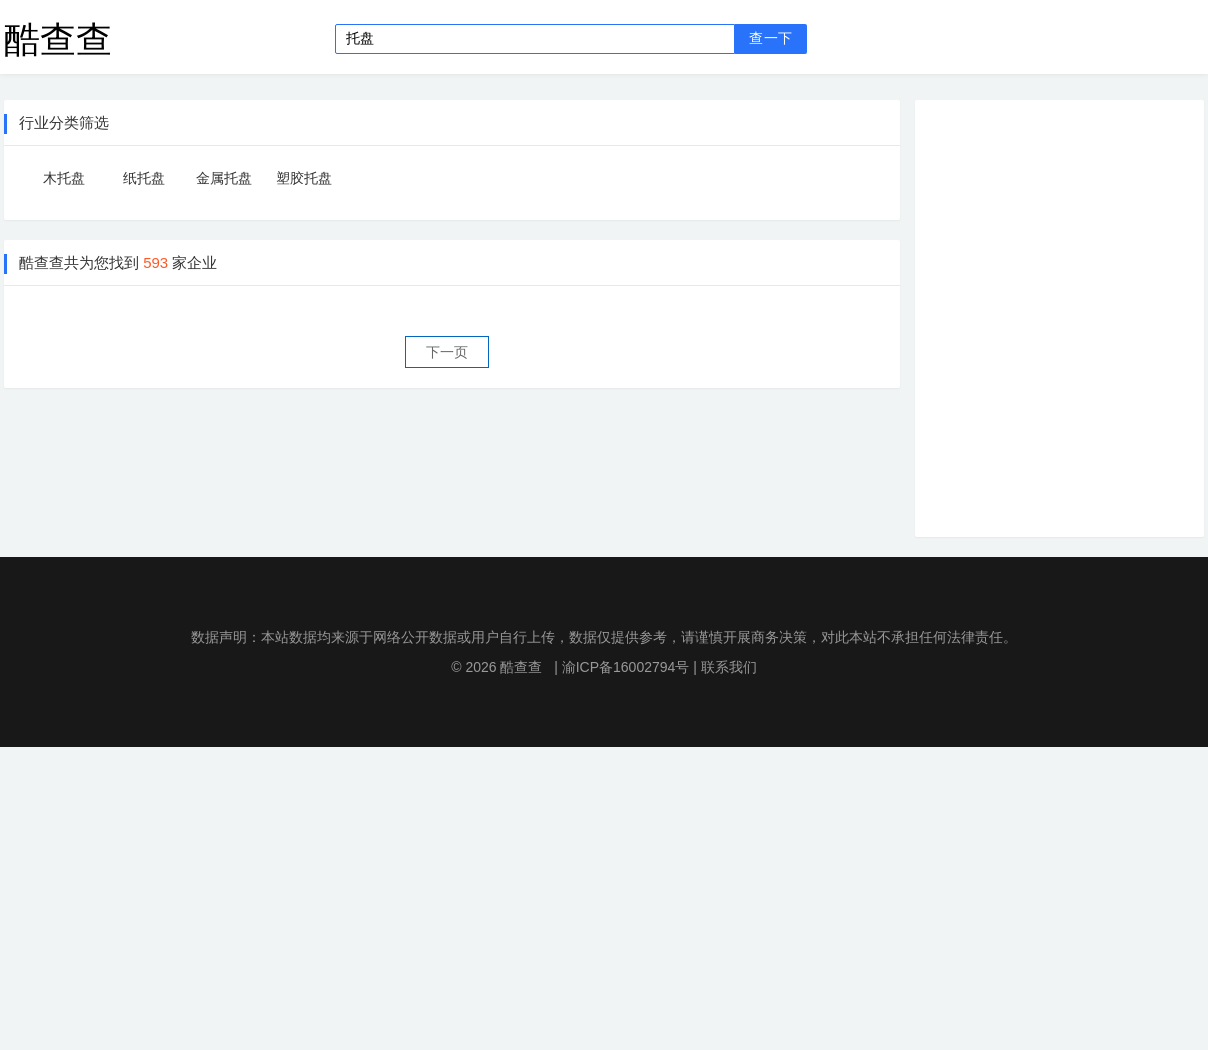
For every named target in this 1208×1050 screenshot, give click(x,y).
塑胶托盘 (304, 178)
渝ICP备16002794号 (626, 667)
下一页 (447, 352)
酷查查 (58, 38)
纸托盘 (144, 178)
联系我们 (729, 667)
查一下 (770, 38)
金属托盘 (224, 178)
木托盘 (64, 178)
